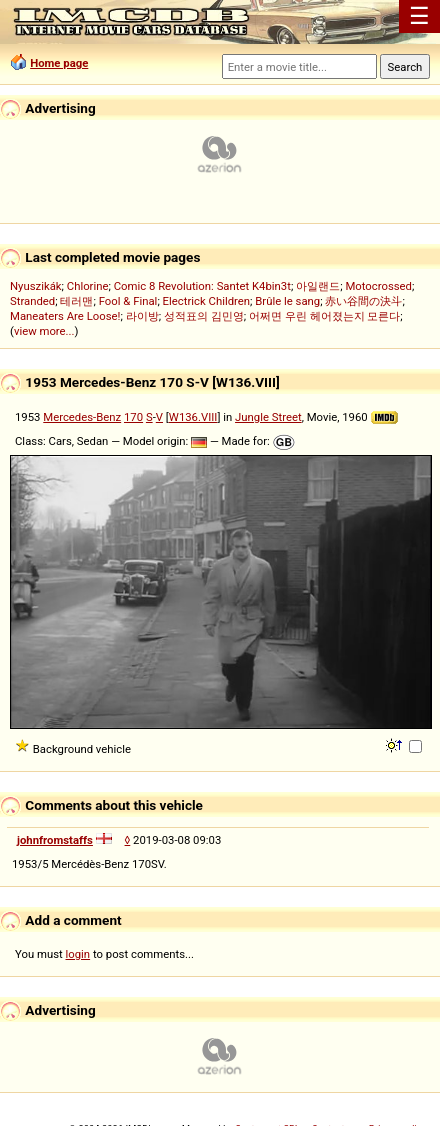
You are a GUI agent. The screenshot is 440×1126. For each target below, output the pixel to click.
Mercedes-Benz (82, 417)
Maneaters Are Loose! (65, 316)
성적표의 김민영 (204, 316)
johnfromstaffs (55, 840)
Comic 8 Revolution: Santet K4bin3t (202, 286)
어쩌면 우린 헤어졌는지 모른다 (324, 316)
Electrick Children (206, 301)
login (78, 954)
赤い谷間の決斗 (363, 301)
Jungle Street (268, 417)
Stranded (32, 301)
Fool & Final (128, 301)
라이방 (142, 316)
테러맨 (76, 301)
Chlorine (88, 286)
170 (133, 417)
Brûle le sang (287, 301)
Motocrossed (378, 286)
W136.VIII (193, 417)
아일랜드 (318, 286)
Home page (59, 63)
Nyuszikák (36, 286)
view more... (44, 331)
